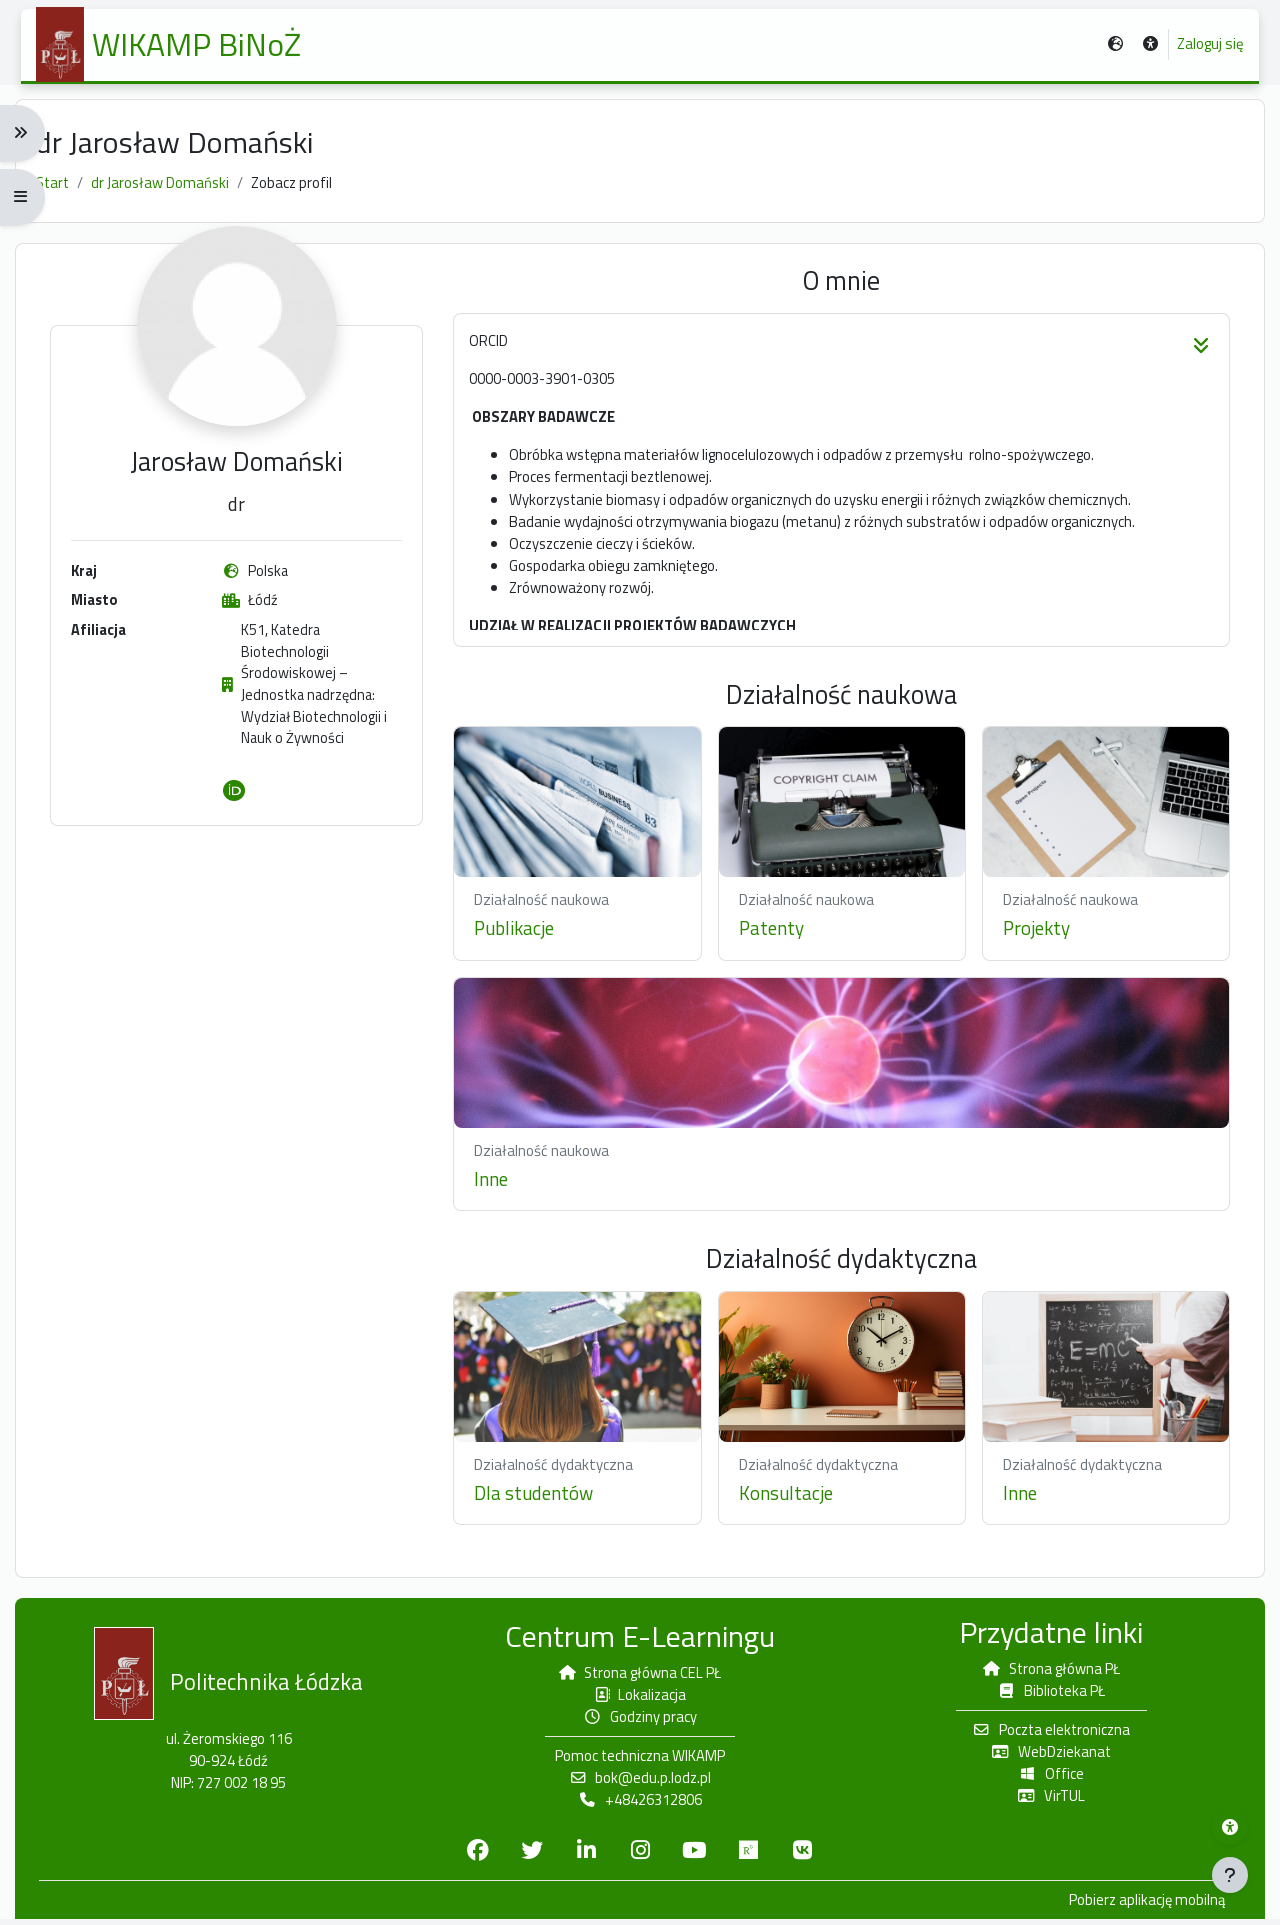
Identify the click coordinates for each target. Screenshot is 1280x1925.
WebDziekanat (1045, 1755)
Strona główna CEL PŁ (640, 1675)
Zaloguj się (1205, 46)
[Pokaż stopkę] (1230, 1875)
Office (1045, 1778)
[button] (1144, 46)
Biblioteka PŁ (1044, 1693)
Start (64, 188)
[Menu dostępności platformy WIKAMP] (1230, 1827)
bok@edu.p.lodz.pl (640, 1782)
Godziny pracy (640, 1720)
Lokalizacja (640, 1697)
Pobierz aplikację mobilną (1135, 1906)
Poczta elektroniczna (1045, 1733)
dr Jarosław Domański (174, 188)
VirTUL (1044, 1800)
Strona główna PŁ (1045, 1671)
